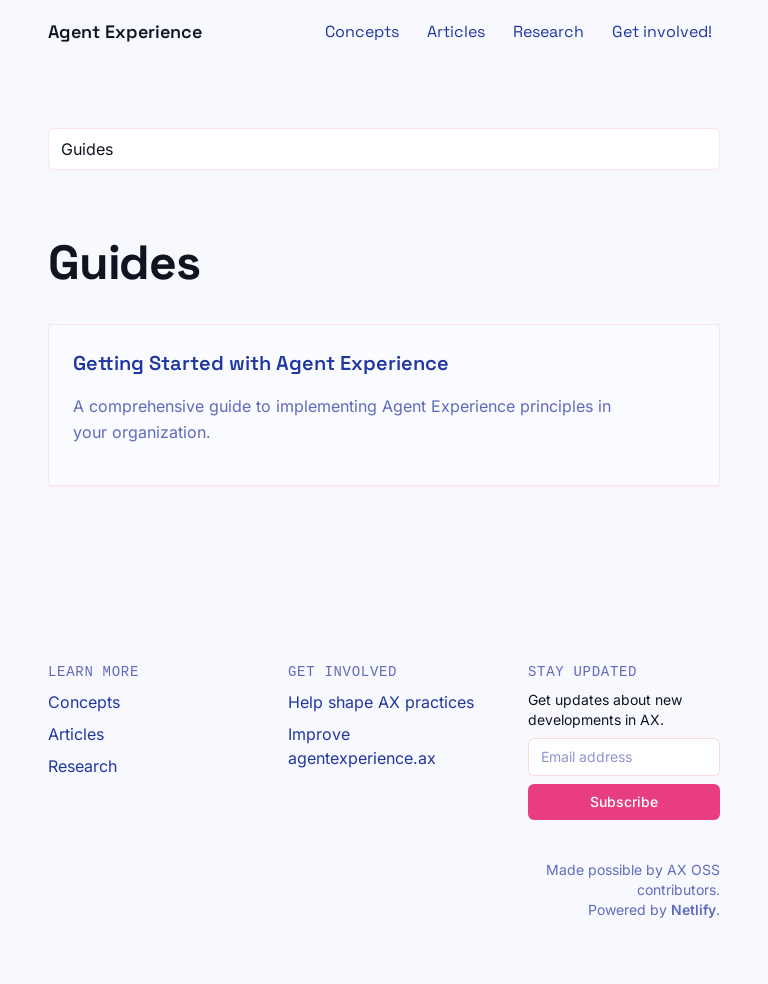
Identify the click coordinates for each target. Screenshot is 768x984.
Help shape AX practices (381, 702)
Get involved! (662, 31)
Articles (456, 31)
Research (548, 31)
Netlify (693, 909)
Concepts (362, 31)
